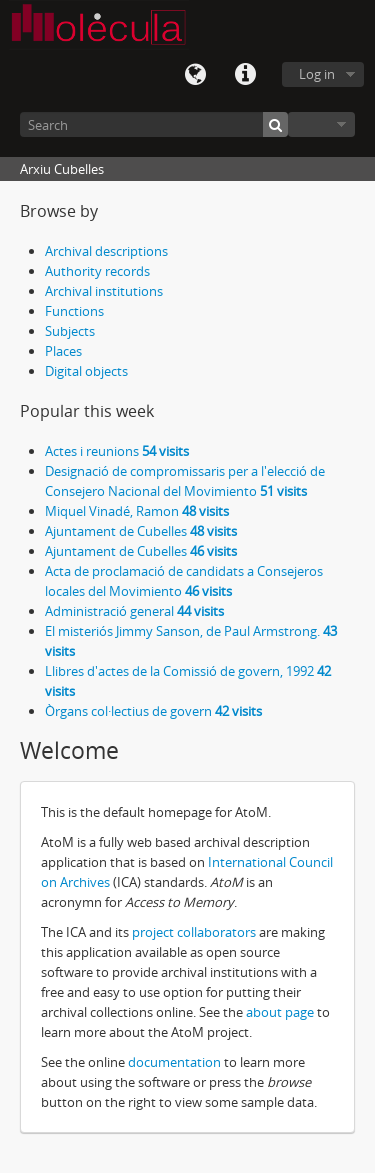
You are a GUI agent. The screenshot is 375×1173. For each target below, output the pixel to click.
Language (195, 75)
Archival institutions (104, 291)
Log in (317, 74)
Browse (321, 124)
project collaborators (194, 932)
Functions (74, 311)
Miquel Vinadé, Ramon (137, 511)
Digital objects (86, 371)
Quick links (245, 75)
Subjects (70, 331)
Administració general (134, 611)
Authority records (97, 271)
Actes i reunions (117, 451)
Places (63, 351)
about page (280, 1012)
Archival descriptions (106, 251)
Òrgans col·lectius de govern (153, 711)
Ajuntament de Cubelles (141, 531)
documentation (174, 1062)
